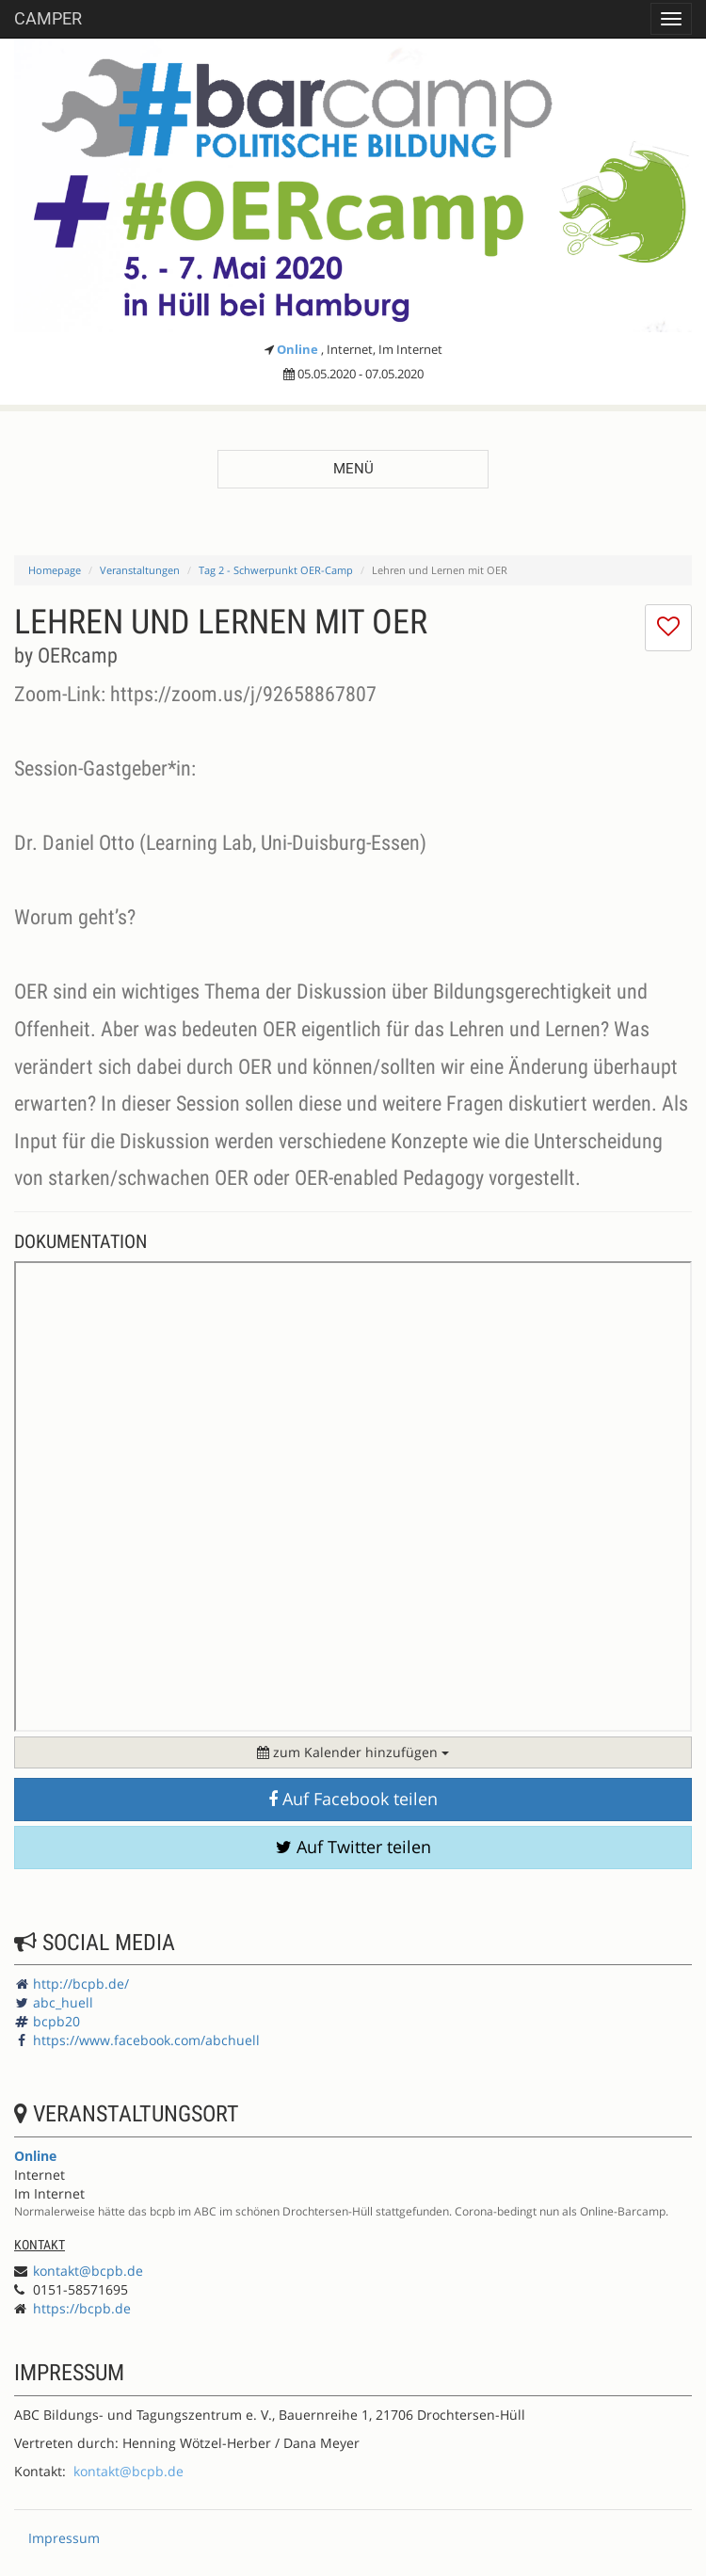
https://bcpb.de (82, 2308)
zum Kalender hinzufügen (353, 1752)
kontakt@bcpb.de (88, 2271)
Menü (353, 468)
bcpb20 (56, 2021)
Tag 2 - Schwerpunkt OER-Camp (276, 570)
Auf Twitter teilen (353, 1846)
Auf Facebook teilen (353, 1798)
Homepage (54, 570)
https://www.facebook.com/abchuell (146, 2040)
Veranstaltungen (140, 570)
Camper (48, 18)
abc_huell (63, 2002)
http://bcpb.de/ (81, 1983)
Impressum (64, 2538)
